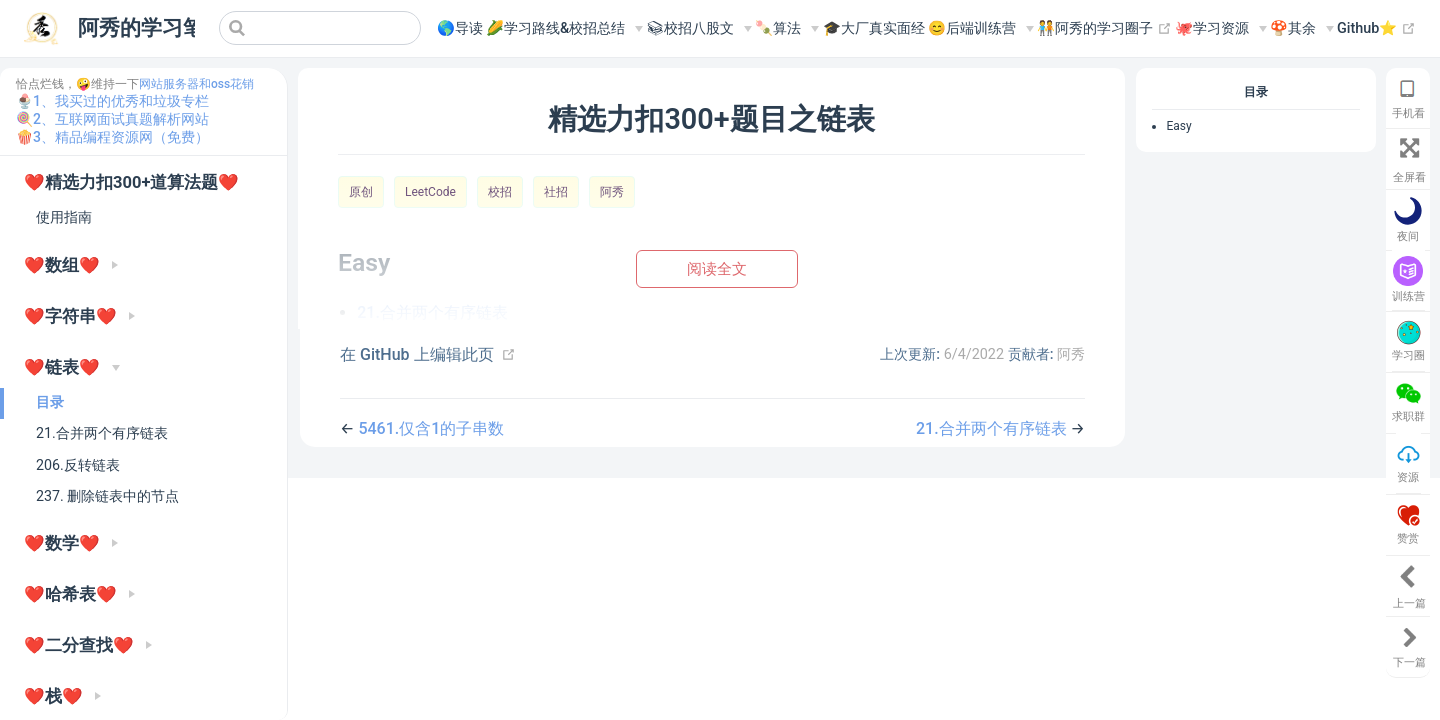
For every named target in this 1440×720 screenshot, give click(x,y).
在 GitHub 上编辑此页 (417, 354)
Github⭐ (1376, 29)
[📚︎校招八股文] (699, 29)
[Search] (320, 28)
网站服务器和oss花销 (196, 84)
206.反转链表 (78, 465)
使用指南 (64, 217)
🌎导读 (460, 28)
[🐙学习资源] (1221, 29)
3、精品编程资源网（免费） (121, 137)
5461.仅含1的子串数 (431, 428)
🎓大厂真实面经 (874, 28)
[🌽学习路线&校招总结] (564, 29)
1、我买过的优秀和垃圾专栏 (121, 101)
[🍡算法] (787, 29)
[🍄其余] (1302, 29)
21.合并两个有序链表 (102, 433)
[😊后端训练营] (981, 29)
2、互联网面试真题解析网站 (121, 119)
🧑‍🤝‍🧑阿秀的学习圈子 (1104, 29)
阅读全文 (717, 268)
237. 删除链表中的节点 (107, 496)
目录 (50, 402)
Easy (1178, 126)
